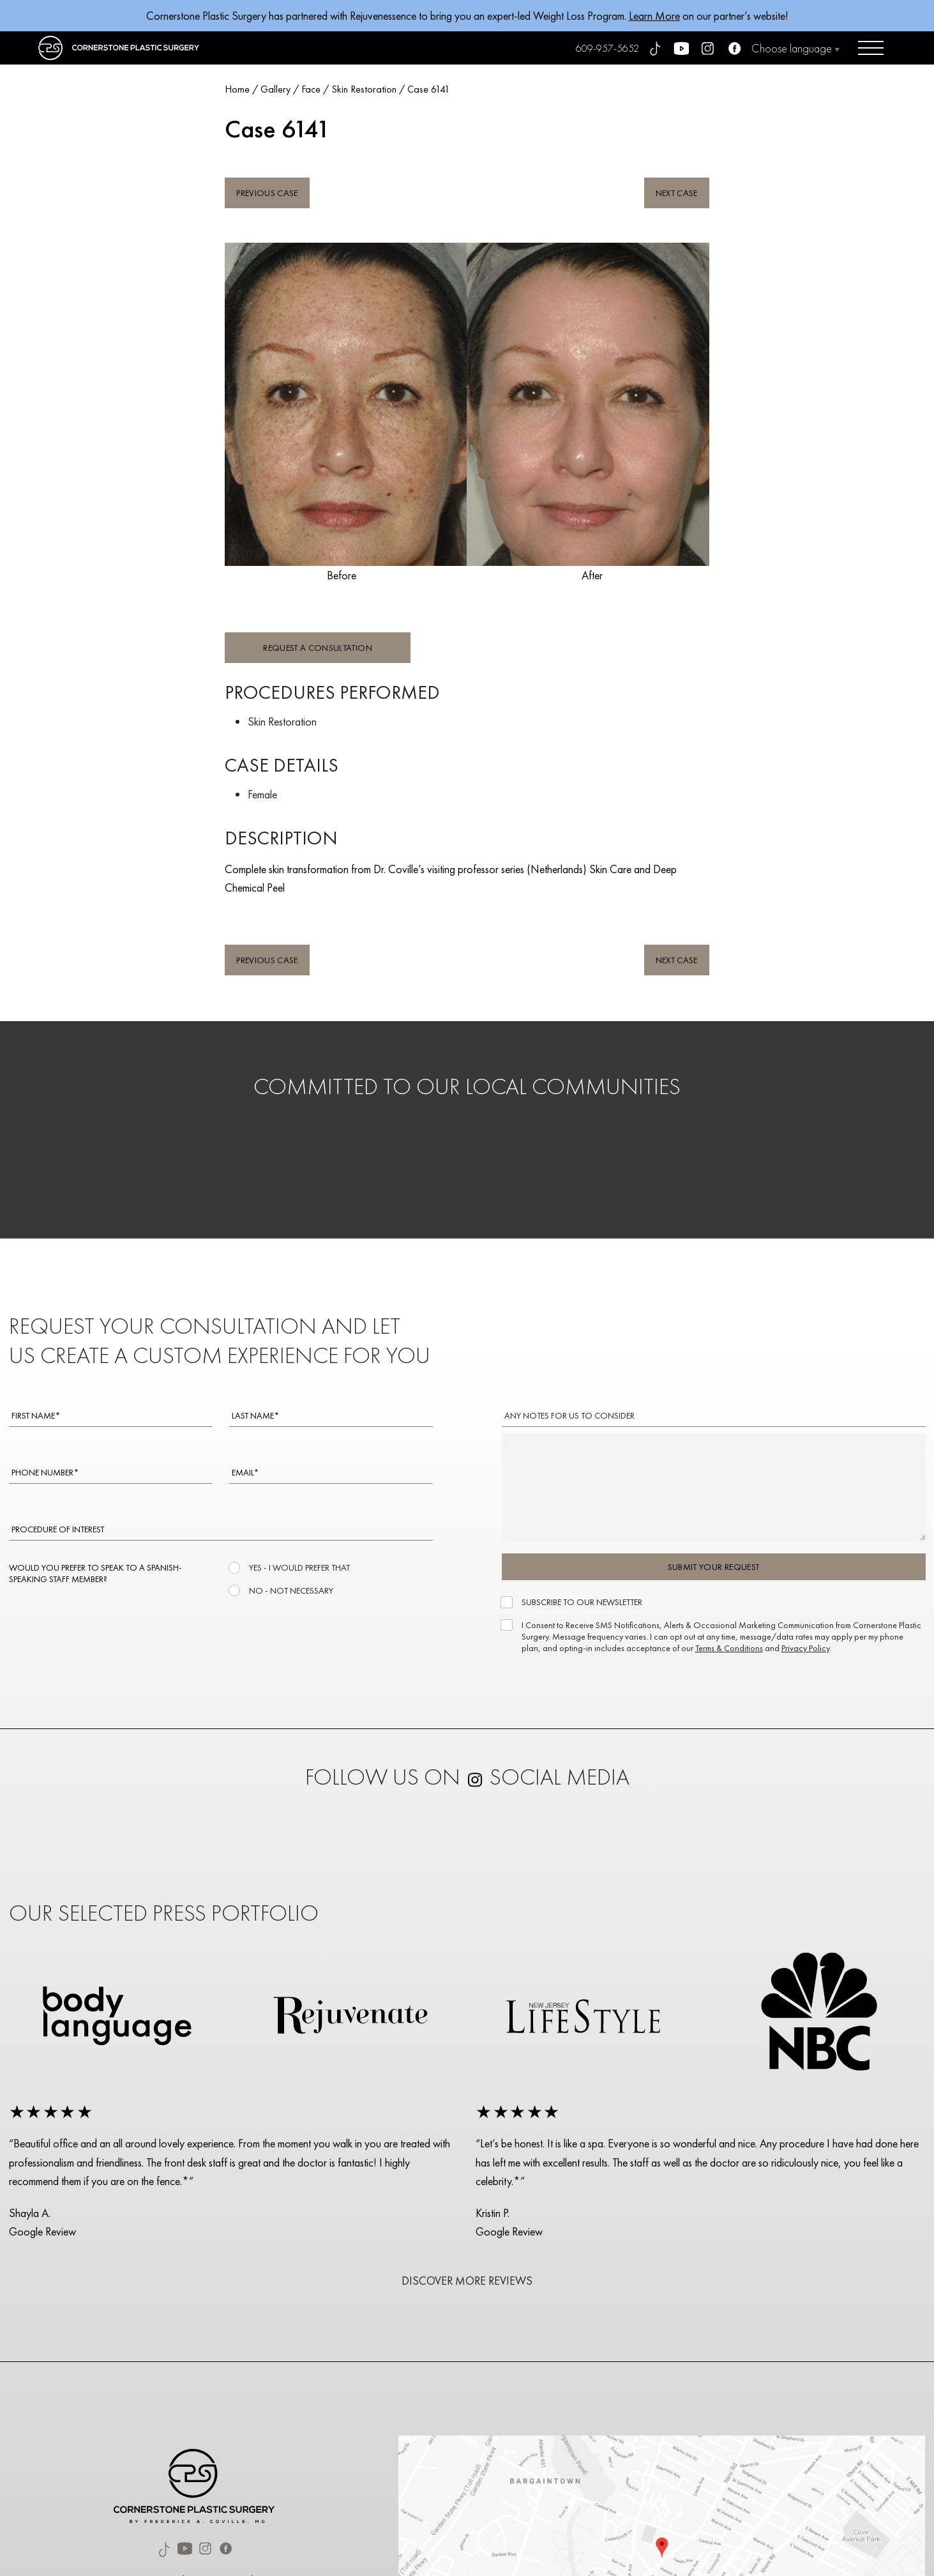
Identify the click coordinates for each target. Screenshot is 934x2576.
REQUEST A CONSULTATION (317, 647)
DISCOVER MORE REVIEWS (467, 2280)
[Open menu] (871, 47)
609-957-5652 (607, 48)
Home (237, 89)
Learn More (654, 15)
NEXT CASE (677, 193)
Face (310, 89)
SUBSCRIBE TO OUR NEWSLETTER (580, 1602)
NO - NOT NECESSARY (289, 1590)
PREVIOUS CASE (267, 193)
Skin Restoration (363, 89)
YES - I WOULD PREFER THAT (298, 1567)
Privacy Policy (805, 1648)
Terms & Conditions (729, 1648)
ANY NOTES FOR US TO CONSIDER (569, 1415)
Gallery (275, 89)
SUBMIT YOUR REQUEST (714, 1567)
